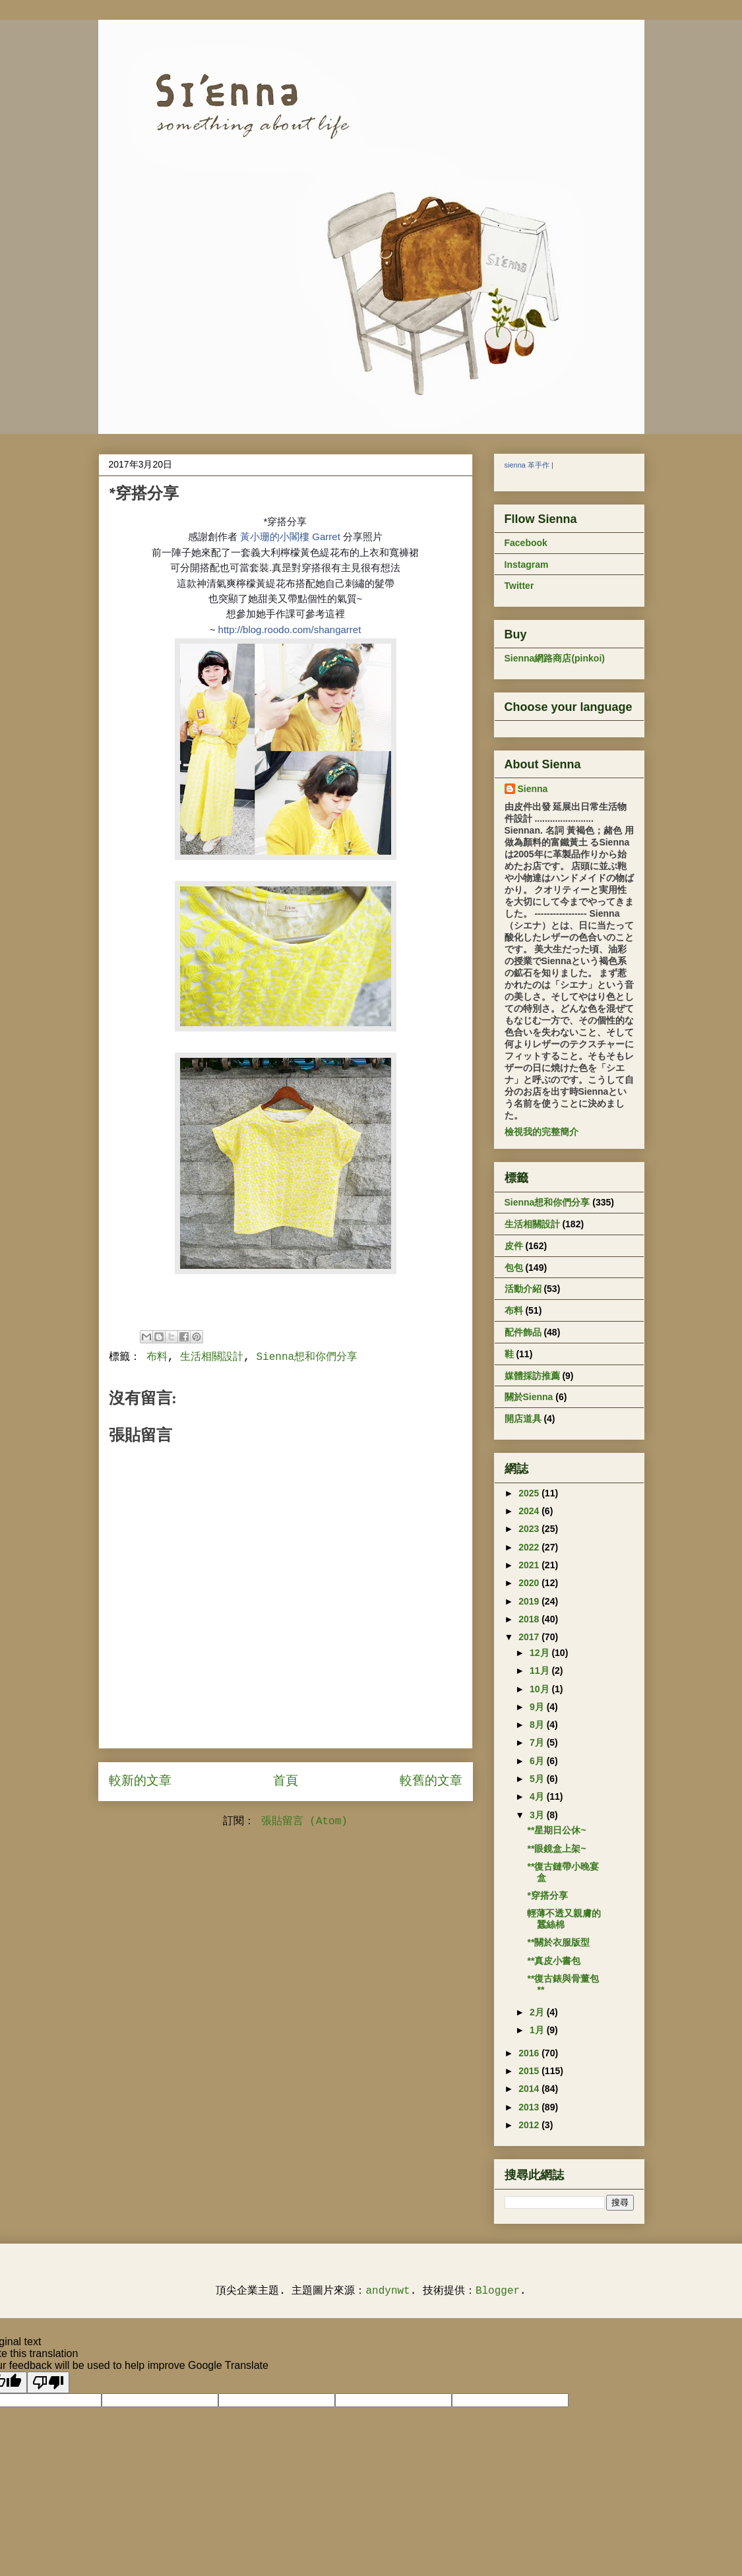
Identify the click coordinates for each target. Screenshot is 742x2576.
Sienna (533, 788)
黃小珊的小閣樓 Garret (290, 536)
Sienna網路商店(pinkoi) (555, 658)
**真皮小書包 (553, 1960)
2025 (529, 1493)
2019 (529, 1601)
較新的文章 (140, 1781)
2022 (529, 1547)
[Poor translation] (48, 2382)
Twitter (519, 585)
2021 (529, 1565)
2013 (529, 2107)
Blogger (498, 2291)
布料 (157, 1357)
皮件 (514, 1246)
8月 (538, 1724)
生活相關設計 (211, 1357)
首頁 (285, 1781)
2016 (529, 2053)
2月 (538, 2012)
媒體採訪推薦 (532, 1375)
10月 (540, 1689)
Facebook (526, 542)
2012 (529, 2125)
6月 (538, 1761)
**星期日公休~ (556, 1830)
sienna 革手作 (527, 465)
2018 (529, 1619)
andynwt (387, 2291)
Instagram (527, 564)
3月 (538, 1815)
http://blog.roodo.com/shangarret (289, 629)
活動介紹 (523, 1288)
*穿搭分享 (547, 1895)
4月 (538, 1796)
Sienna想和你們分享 (307, 1357)
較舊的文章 (431, 1781)
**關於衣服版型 (558, 1942)
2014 (529, 2088)
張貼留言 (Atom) (304, 1821)
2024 (529, 1511)
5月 (538, 1778)
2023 (529, 1528)
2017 (529, 1637)
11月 (540, 1670)
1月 (538, 2030)
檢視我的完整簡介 (541, 1131)
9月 (538, 1707)
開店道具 (523, 1418)
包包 (514, 1267)
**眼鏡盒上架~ (556, 1848)
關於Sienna (529, 1397)
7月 (538, 1742)
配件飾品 (523, 1332)
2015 (529, 2071)
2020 (529, 1583)
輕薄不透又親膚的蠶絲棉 (564, 1919)
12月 (540, 1652)
